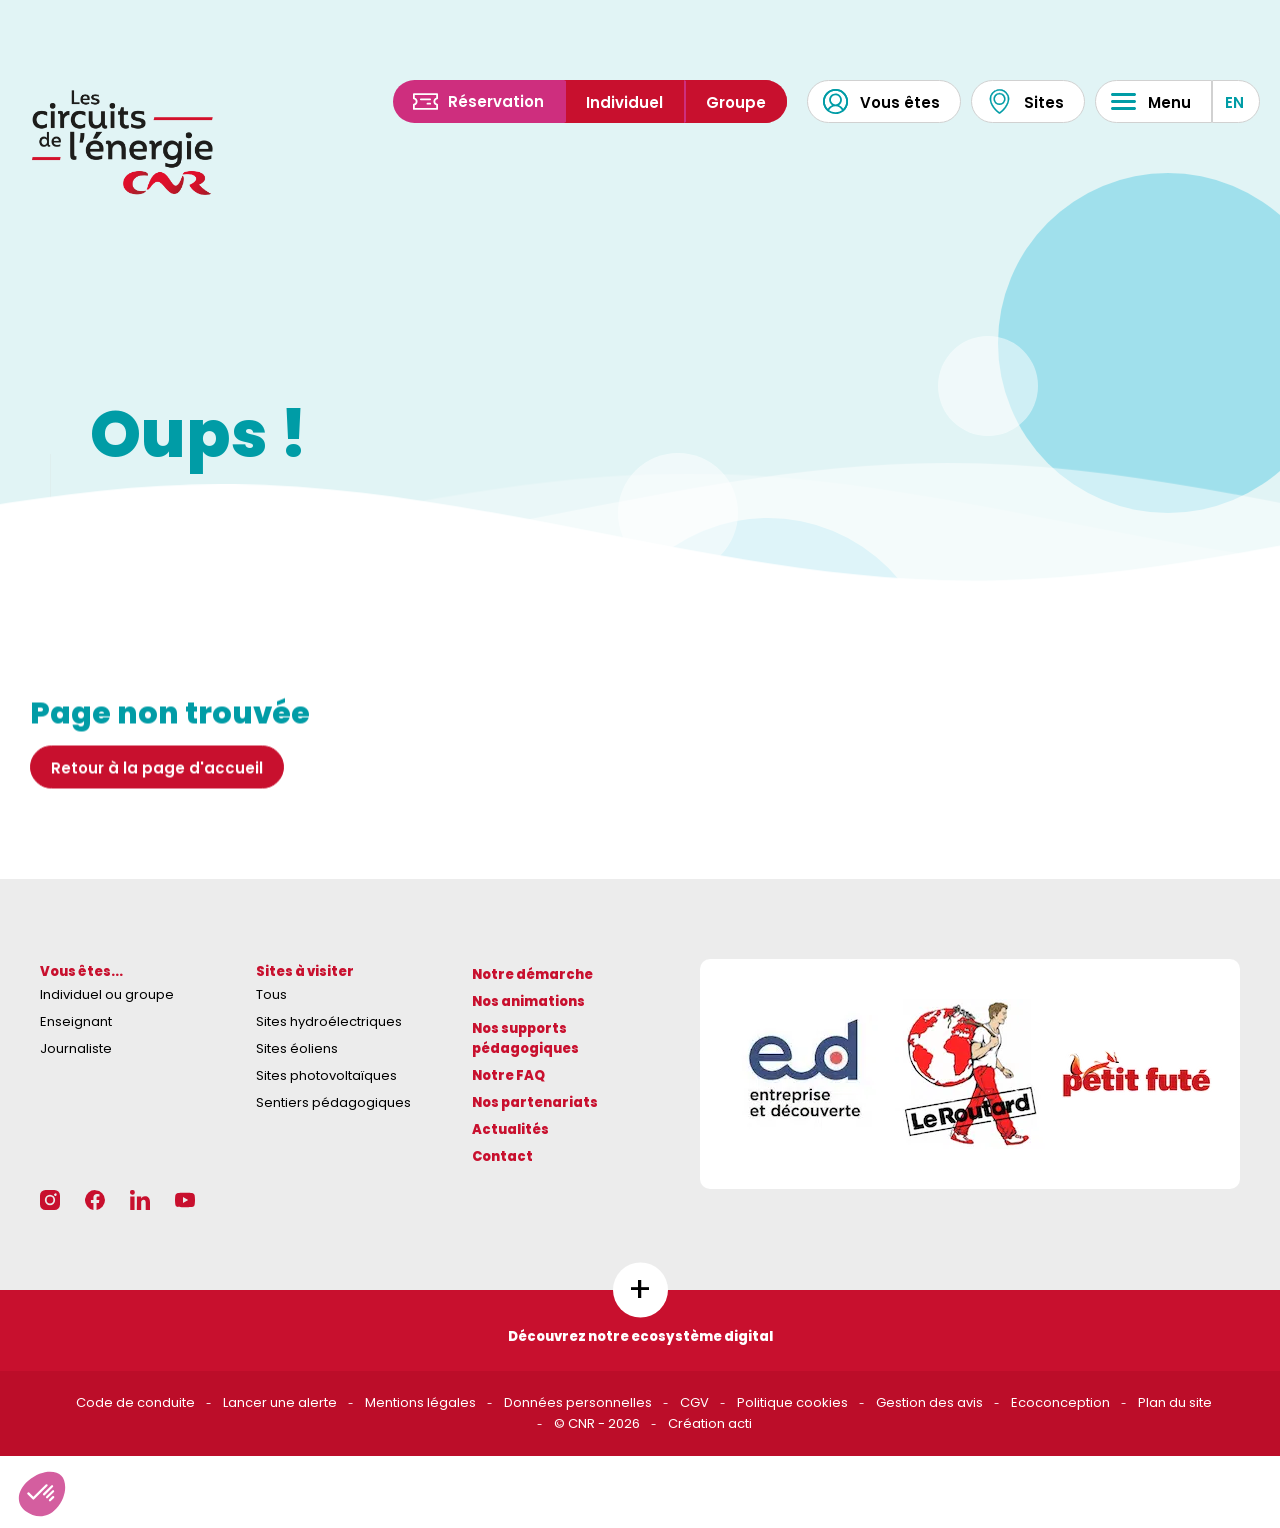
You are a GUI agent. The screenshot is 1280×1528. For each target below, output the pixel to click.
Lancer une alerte (280, 1402)
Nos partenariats (535, 1102)
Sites (1025, 101)
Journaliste (76, 1048)
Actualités (510, 1129)
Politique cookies (792, 1402)
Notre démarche (532, 974)
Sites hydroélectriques (329, 1021)
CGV (694, 1402)
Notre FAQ (508, 1075)
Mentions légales (420, 1402)
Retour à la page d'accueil (157, 792)
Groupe (736, 102)
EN (1234, 102)
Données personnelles (578, 1402)
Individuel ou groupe (107, 994)
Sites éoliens (297, 1048)
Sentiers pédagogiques (333, 1102)
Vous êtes (881, 101)
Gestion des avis (929, 1402)
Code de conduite (135, 1402)
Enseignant (76, 1021)
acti (740, 1423)
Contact (502, 1156)
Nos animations (528, 1001)
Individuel (624, 102)
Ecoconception (1060, 1402)
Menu (1151, 101)
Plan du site (1175, 1402)
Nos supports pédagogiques (525, 1039)
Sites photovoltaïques (326, 1075)
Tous (271, 994)
